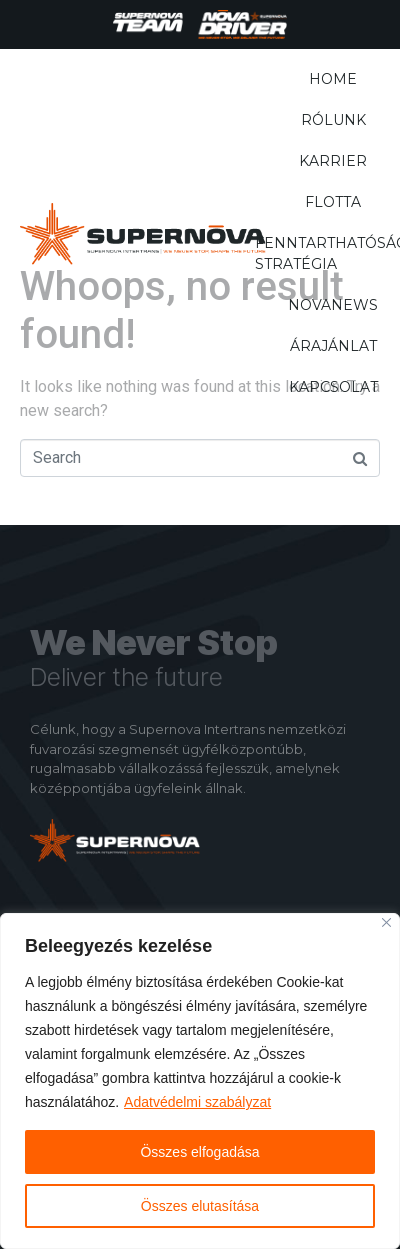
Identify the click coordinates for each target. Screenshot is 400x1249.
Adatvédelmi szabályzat (197, 1102)
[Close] (386, 922)
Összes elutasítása (200, 1206)
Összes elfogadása (199, 1152)
